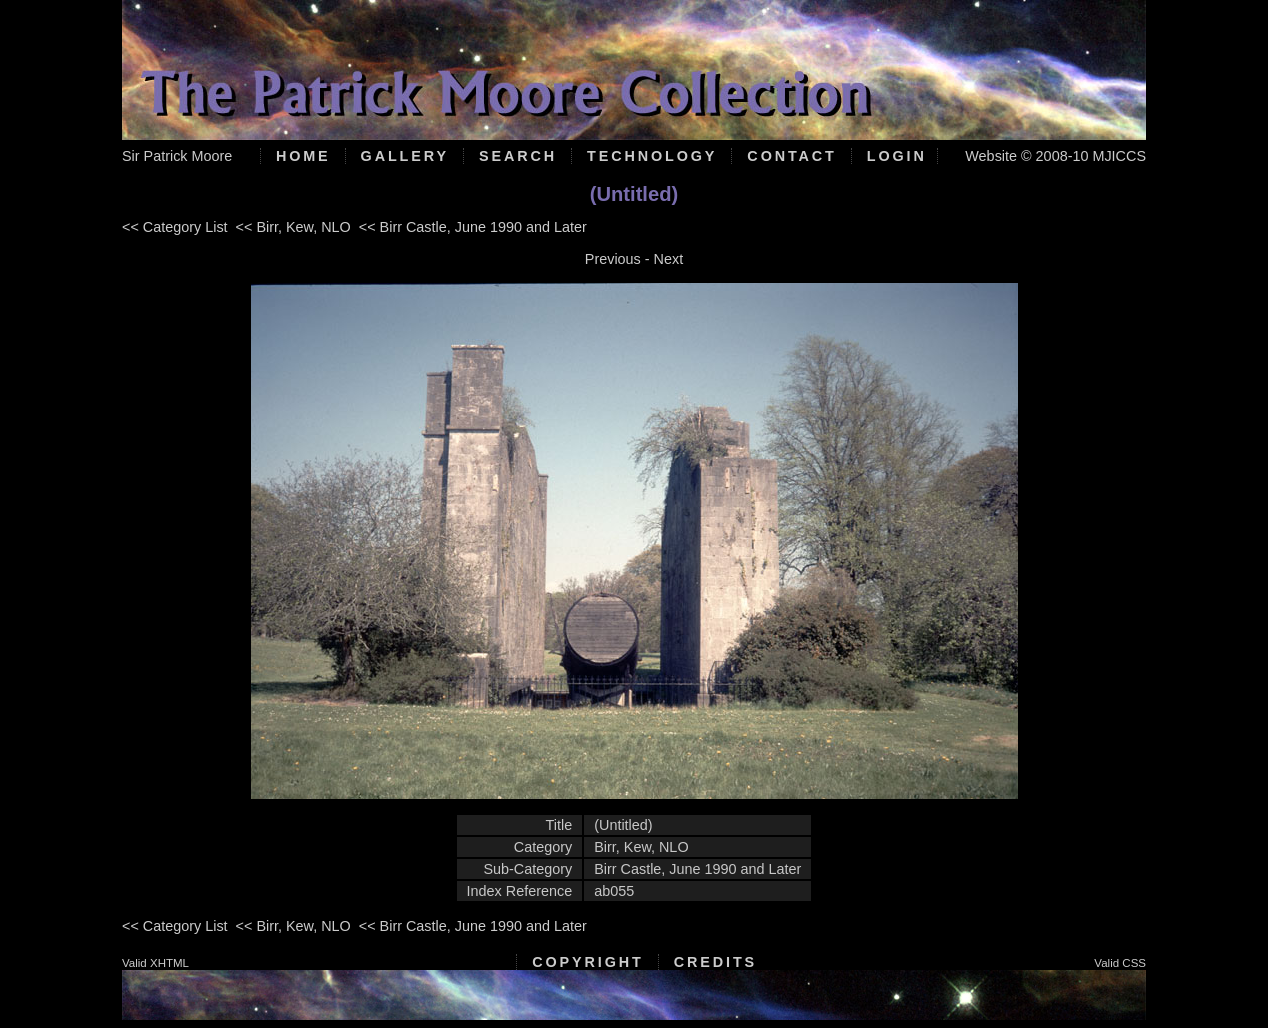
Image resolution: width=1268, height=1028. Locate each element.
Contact (791, 156)
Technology (652, 156)
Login (897, 156)
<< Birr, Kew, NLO (293, 227)
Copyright (587, 962)
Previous (613, 259)
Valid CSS (1120, 963)
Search (518, 156)
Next (669, 259)
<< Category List (175, 227)
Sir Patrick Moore (177, 156)
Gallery (405, 156)
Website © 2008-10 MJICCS (1055, 156)
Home (303, 156)
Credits (715, 962)
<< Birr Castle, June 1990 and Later (473, 227)
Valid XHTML (155, 963)
